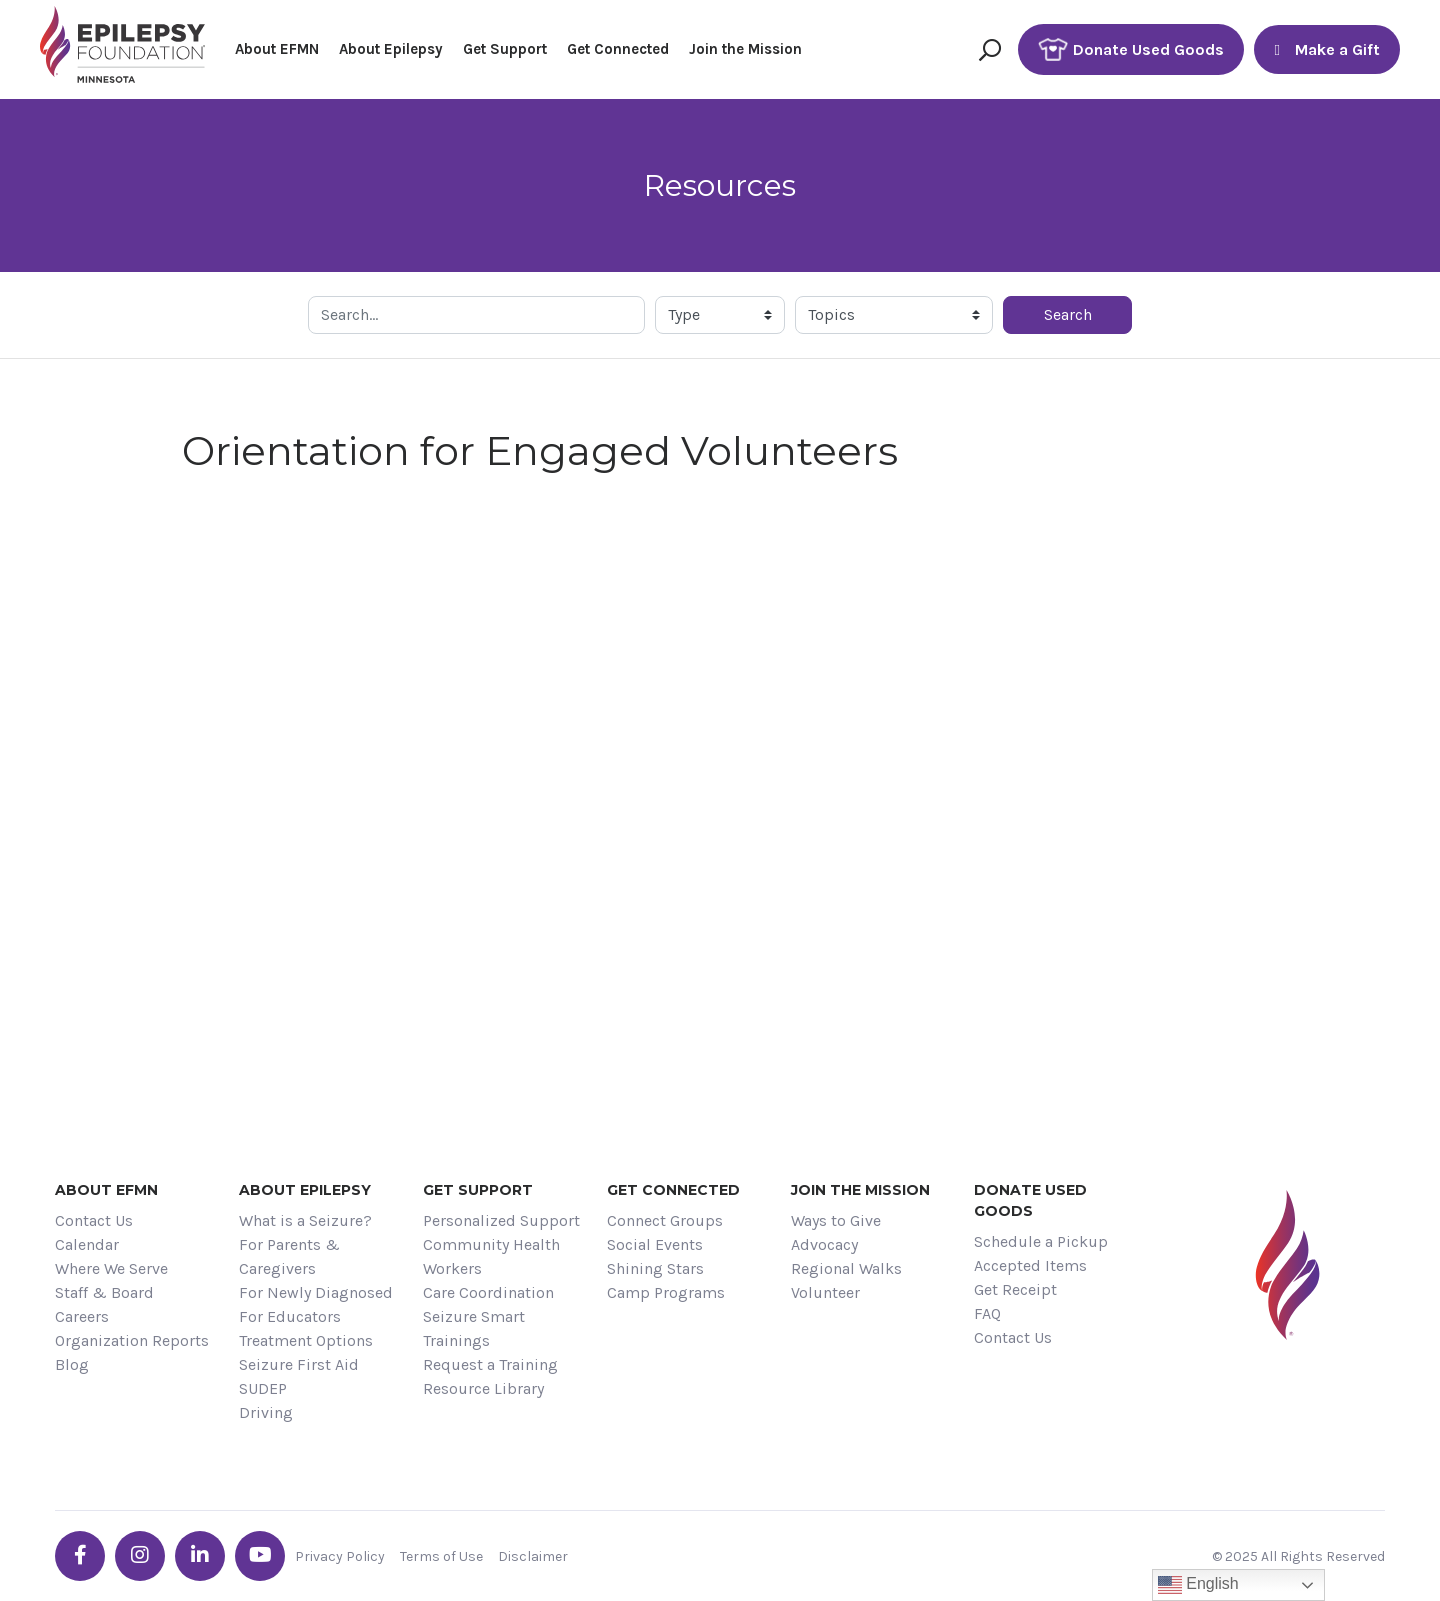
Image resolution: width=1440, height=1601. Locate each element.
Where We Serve (111, 1268)
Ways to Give (836, 1220)
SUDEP (263, 1388)
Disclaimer (533, 1556)
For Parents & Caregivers (289, 1256)
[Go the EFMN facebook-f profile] (80, 1556)
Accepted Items (1030, 1265)
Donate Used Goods (1131, 49)
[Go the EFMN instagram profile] (140, 1556)
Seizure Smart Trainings (474, 1328)
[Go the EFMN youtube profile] (260, 1556)
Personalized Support (501, 1220)
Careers (82, 1316)
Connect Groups (665, 1220)
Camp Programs (666, 1292)
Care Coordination (488, 1292)
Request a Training (490, 1364)
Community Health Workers (491, 1256)
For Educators (290, 1316)
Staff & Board (104, 1292)
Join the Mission (745, 49)
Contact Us (94, 1220)
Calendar (87, 1244)
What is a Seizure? (305, 1220)
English (1198, 1585)
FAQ (987, 1313)
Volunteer (825, 1292)
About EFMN (277, 49)
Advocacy (824, 1244)
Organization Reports (132, 1340)
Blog (72, 1364)
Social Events (655, 1244)
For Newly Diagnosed (316, 1292)
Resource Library (483, 1388)
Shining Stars (655, 1268)
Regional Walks (846, 1268)
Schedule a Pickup (1041, 1241)
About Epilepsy (391, 49)
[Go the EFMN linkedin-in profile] (200, 1556)
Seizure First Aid (299, 1364)
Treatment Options (306, 1340)
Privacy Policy (340, 1556)
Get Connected (618, 49)
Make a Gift (1327, 49)
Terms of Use (441, 1556)
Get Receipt (1015, 1289)
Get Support (505, 49)
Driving (266, 1412)
